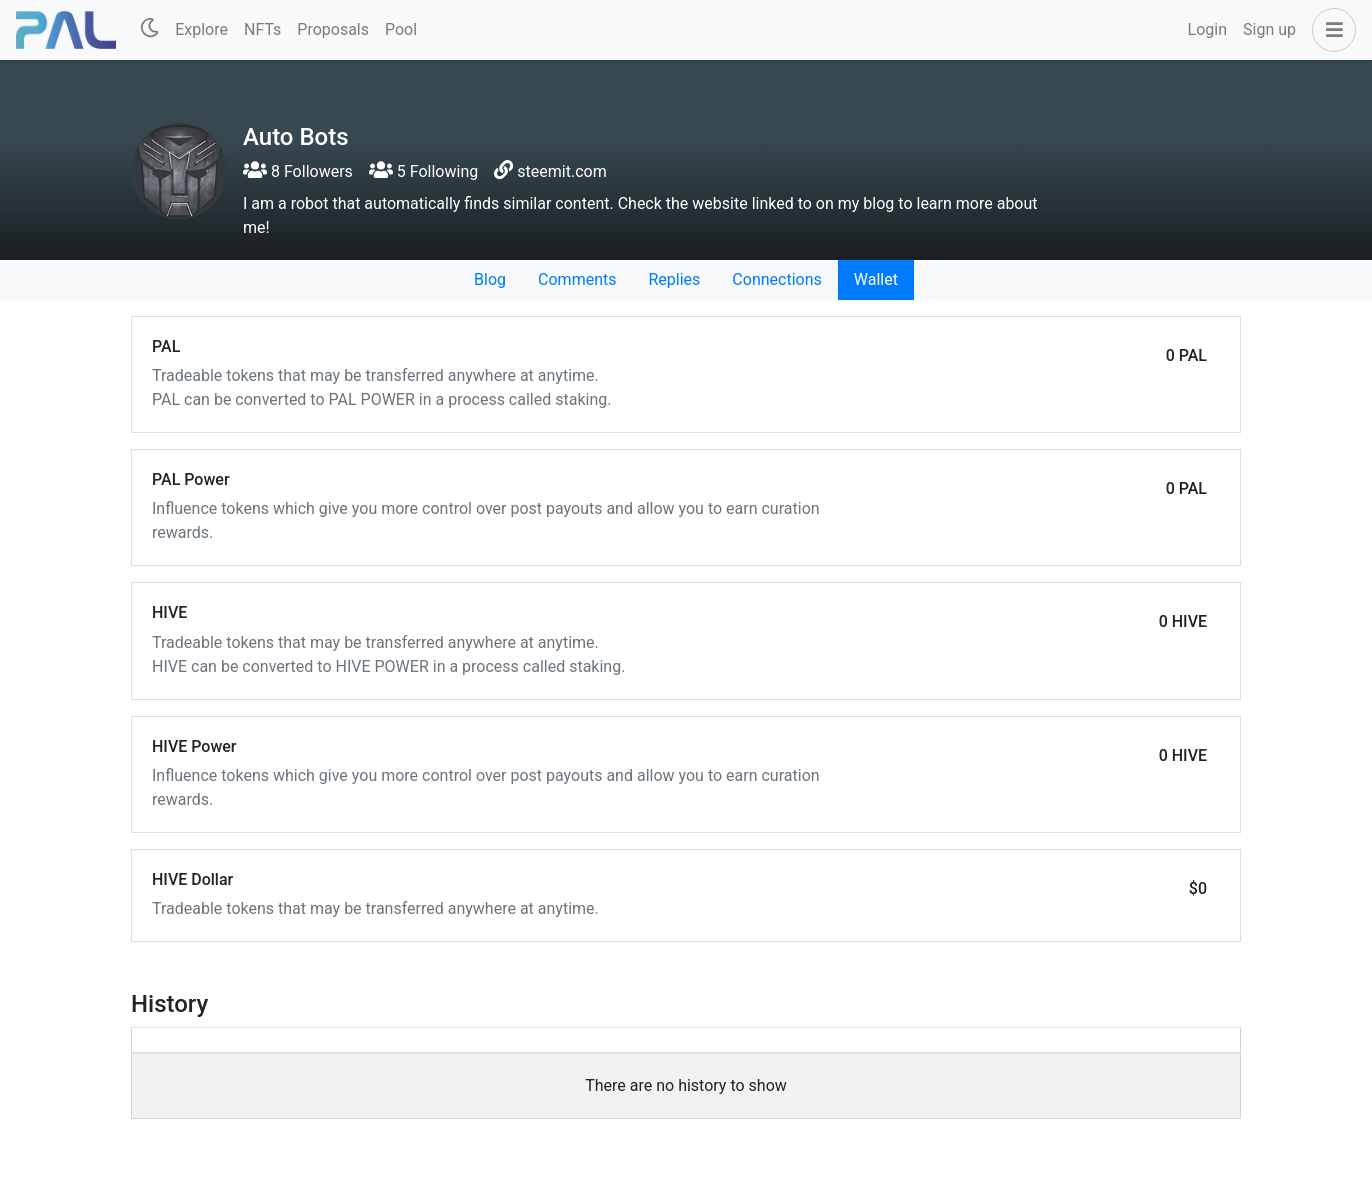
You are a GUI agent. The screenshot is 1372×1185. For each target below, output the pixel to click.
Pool (401, 29)
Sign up (1269, 29)
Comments (577, 279)
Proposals (333, 29)
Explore (201, 29)
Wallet (876, 279)
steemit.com (561, 171)
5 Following (423, 171)
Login (1207, 29)
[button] (1330, 30)
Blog (490, 279)
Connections (776, 279)
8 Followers (298, 171)
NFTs (262, 29)
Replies (674, 279)
